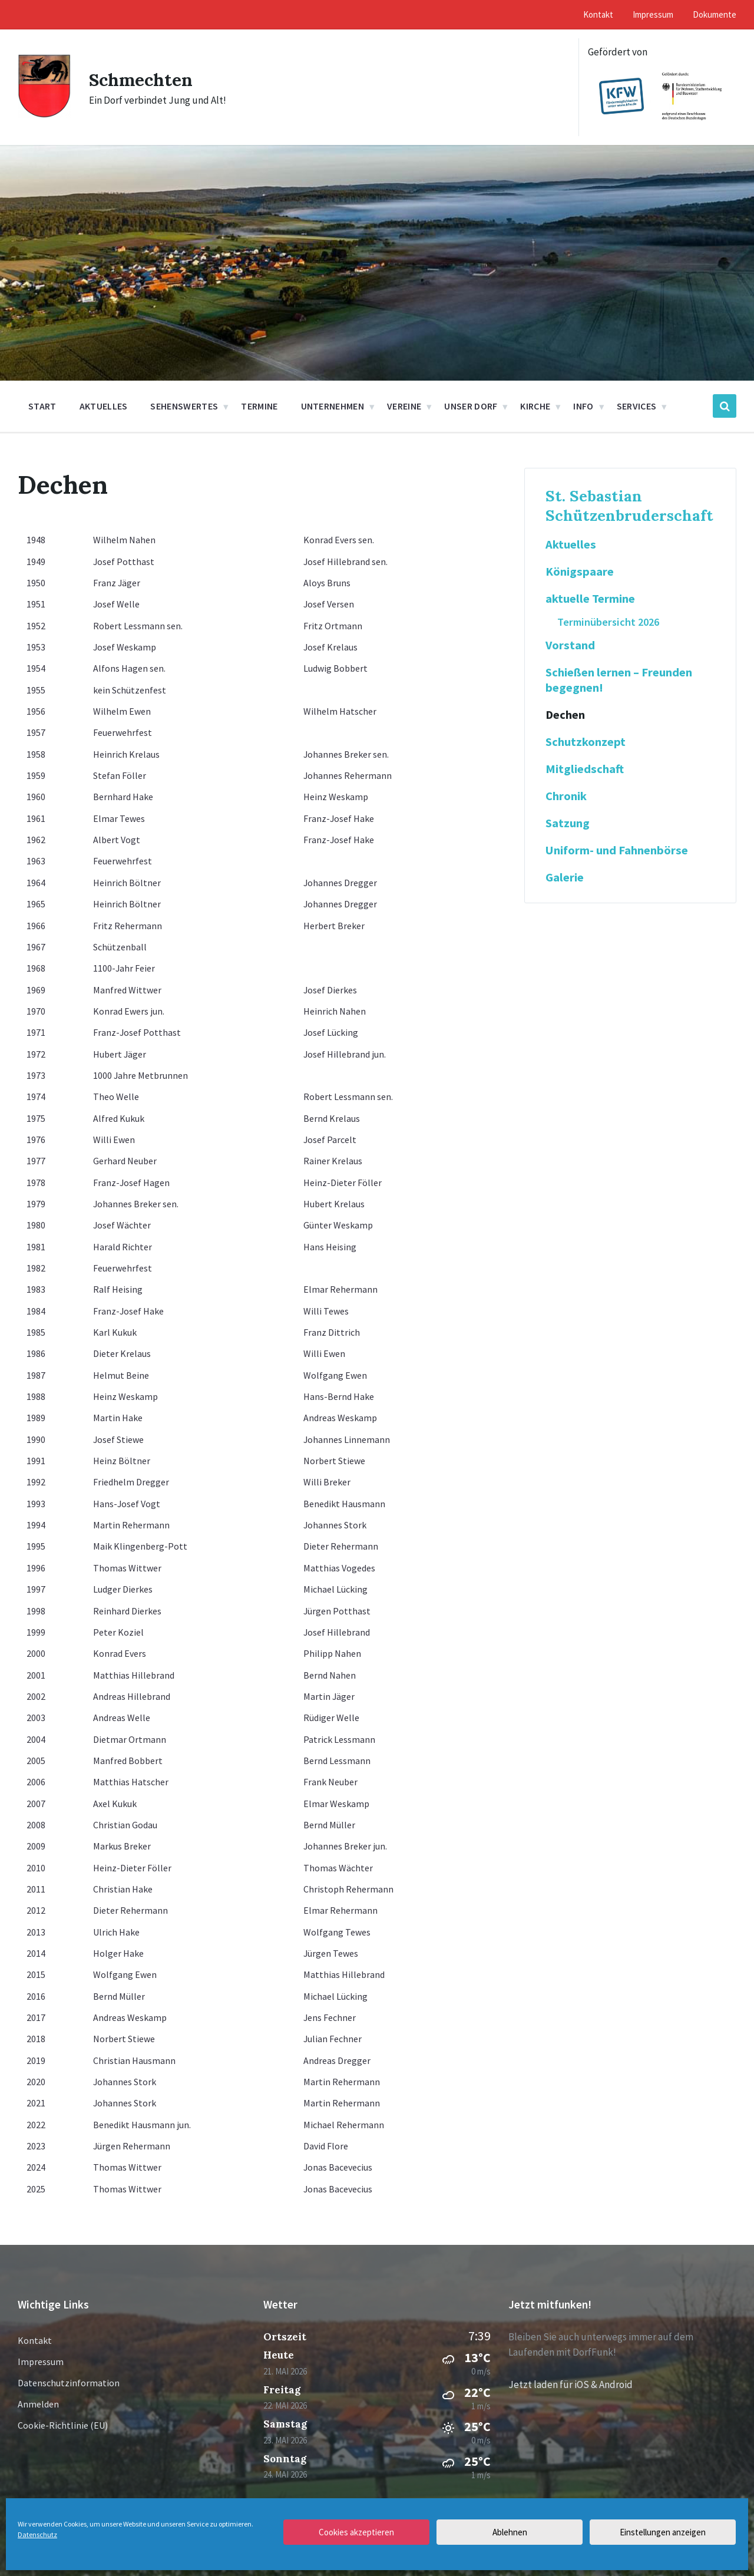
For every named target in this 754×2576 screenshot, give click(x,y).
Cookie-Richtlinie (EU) (63, 2425)
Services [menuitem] (637, 406)
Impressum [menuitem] (653, 14)
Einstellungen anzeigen (663, 2532)
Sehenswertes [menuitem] (184, 406)
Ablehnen (509, 2532)
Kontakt (35, 2340)
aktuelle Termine (590, 598)
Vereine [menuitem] (404, 406)
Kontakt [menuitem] (598, 14)
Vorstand (570, 645)
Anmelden (38, 2404)
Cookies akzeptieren (356, 2532)
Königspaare (579, 571)
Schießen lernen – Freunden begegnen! (618, 680)
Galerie (564, 877)
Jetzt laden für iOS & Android (570, 2384)
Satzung (567, 823)
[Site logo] (44, 114)
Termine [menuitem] (259, 406)
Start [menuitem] (42, 406)
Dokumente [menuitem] (714, 14)
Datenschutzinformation (69, 2383)
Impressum (41, 2361)
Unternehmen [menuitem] (333, 406)
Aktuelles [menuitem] (104, 406)
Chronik (566, 796)
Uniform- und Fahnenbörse (616, 850)
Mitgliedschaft (584, 769)
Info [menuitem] (583, 406)
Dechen (565, 714)
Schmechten (141, 79)
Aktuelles (570, 544)
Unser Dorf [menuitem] (470, 406)
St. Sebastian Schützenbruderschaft (629, 505)
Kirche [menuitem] (535, 406)
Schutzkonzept (585, 741)
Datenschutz (37, 2534)
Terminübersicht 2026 (608, 622)
